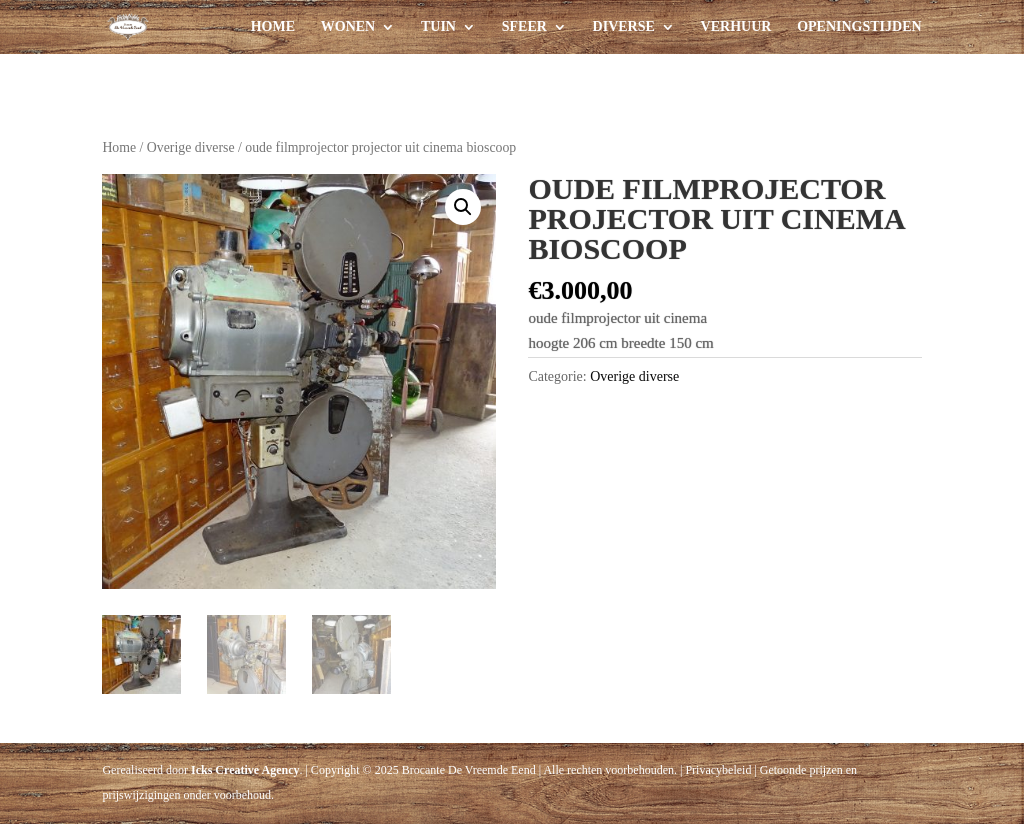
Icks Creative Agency (245, 770)
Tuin (438, 27)
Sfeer (524, 27)
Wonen (348, 27)
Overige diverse (191, 147)
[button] (463, 207)
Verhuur (736, 27)
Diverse (624, 27)
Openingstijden (859, 27)
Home (273, 27)
